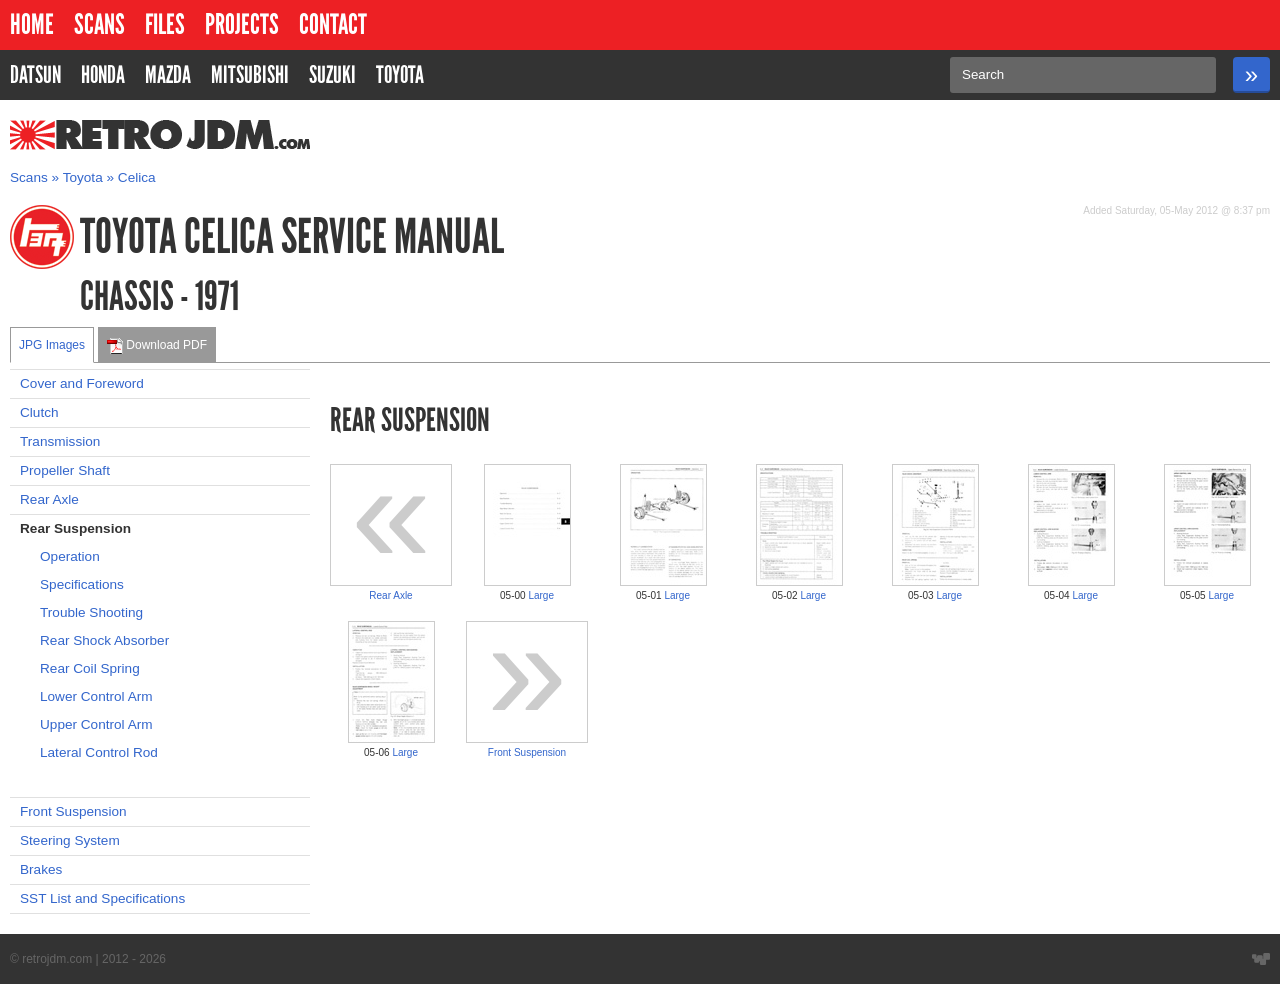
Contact (333, 24)
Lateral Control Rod (99, 752)
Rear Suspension (75, 528)
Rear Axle (49, 499)
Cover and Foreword (82, 383)
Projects (242, 24)
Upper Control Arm (96, 724)
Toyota (83, 177)
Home (32, 24)
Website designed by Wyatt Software (1261, 959)
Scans (99, 24)
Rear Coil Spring (90, 668)
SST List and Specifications (102, 898)
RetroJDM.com (108, 135)
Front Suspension (73, 811)
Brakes (41, 869)
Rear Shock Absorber (104, 640)
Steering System (70, 840)
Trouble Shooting (91, 612)
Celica (137, 177)
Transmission (60, 441)
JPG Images (52, 345)
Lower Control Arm (96, 696)
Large (541, 595)
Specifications (82, 584)
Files (165, 24)
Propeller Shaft (65, 470)
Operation (70, 556)
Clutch (39, 412)
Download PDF (157, 346)
